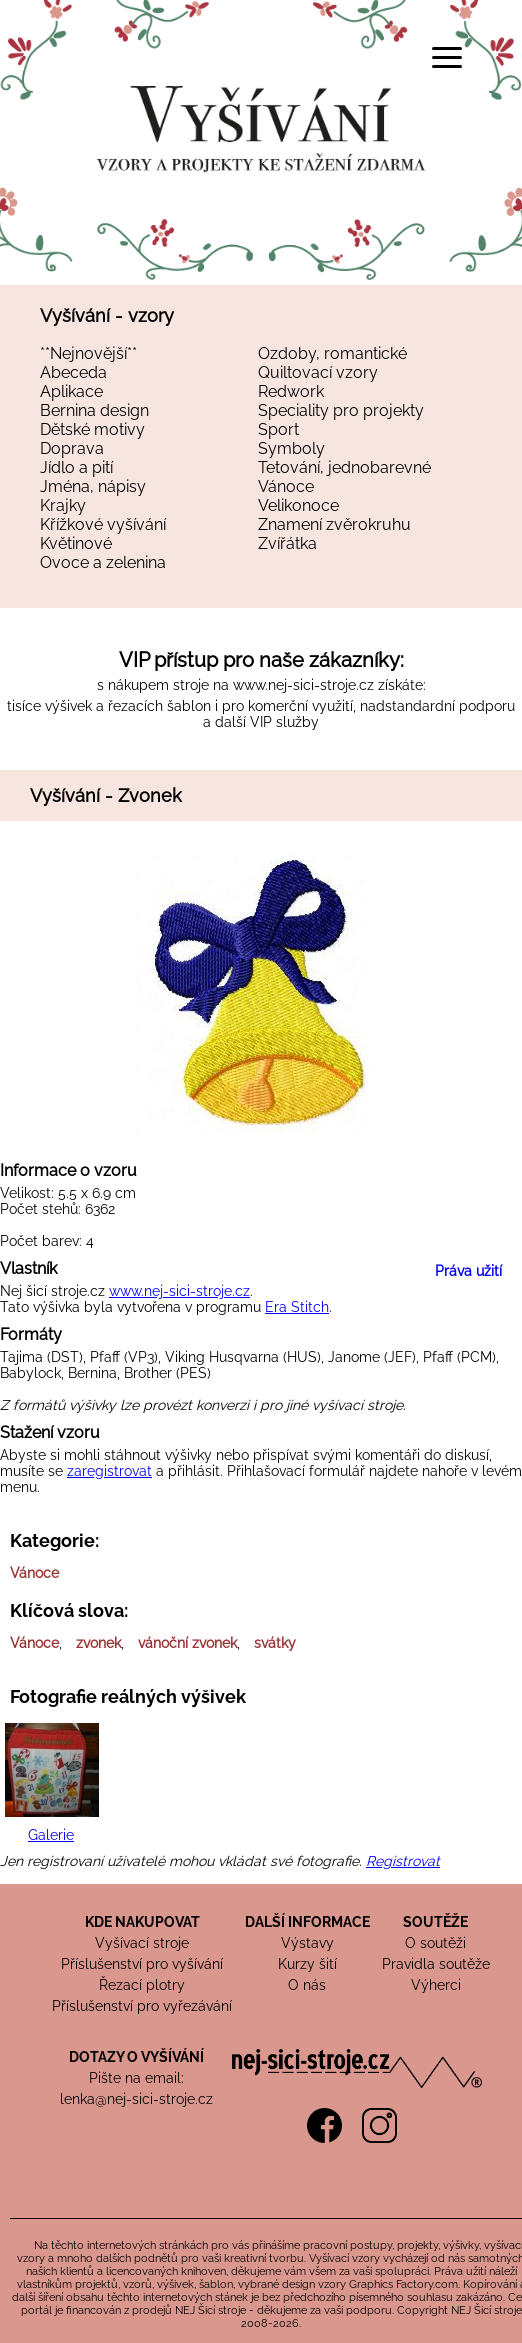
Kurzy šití (307, 1964)
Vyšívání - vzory (107, 315)
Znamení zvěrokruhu (334, 524)
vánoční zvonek (187, 1643)
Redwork (291, 391)
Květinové (76, 543)
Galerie (51, 1835)
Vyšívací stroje (142, 1943)
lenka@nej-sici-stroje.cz (136, 2099)
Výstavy (307, 1943)
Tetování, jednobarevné (344, 467)
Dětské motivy (92, 429)
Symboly (291, 448)
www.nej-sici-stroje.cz (303, 685)
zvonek (98, 1643)
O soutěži (435, 1943)
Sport (278, 429)
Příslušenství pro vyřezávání (142, 2006)
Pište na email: (136, 2078)
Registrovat (403, 1861)
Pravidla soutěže (436, 1964)
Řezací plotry (142, 1985)
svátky (275, 1643)
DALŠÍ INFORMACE (307, 1922)
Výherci (436, 1985)
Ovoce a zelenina (103, 562)
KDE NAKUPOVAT (142, 1922)
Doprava (72, 448)
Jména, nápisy (93, 486)
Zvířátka (287, 543)
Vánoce (286, 486)
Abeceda (73, 372)
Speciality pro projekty (341, 410)
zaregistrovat (109, 1471)
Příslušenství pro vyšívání (142, 1964)
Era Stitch (297, 1307)
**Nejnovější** (88, 353)
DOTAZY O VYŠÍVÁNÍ (136, 2057)
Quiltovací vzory (318, 372)
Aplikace (71, 391)
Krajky (63, 505)
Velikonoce (298, 505)
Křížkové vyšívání (103, 524)
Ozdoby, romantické (332, 353)
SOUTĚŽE (435, 1922)
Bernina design (94, 410)
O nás (307, 1985)
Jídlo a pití (76, 467)
